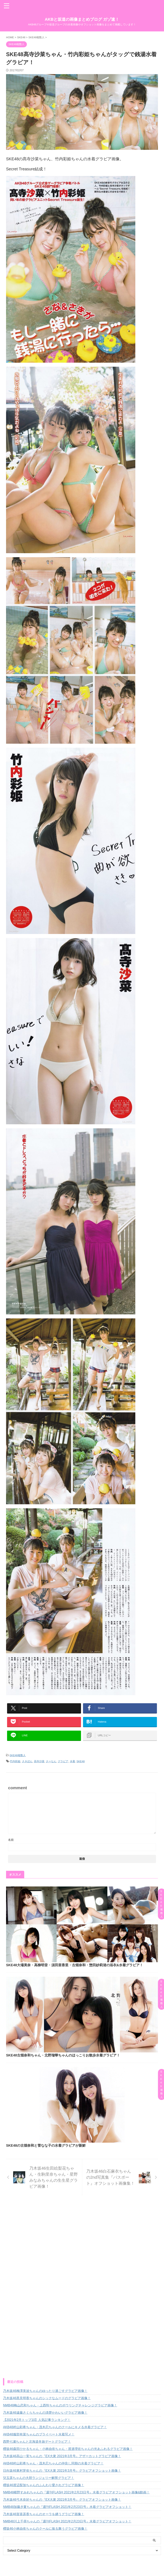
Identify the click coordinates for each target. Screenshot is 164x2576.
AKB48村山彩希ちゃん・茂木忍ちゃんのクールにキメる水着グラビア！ (55, 2278)
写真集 (87, 2549)
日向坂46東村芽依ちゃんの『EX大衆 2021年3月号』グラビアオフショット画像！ (62, 2321)
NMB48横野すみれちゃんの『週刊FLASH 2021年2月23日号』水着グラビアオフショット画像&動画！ (76, 2343)
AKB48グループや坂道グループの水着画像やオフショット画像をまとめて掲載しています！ (82, 2564)
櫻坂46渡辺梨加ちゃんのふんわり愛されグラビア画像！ (43, 2336)
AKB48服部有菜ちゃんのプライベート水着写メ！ (39, 2285)
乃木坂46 (74, 2549)
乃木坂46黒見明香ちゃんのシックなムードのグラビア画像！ (47, 2249)
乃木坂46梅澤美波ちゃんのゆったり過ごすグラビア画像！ (45, 2241)
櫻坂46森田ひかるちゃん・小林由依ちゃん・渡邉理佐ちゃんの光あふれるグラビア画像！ (68, 2299)
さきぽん (27, 1767)
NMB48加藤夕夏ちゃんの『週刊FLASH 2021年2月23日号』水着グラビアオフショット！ (67, 2357)
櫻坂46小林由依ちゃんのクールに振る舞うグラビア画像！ (45, 2379)
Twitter (99, 2549)
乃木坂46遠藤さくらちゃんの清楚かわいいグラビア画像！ (45, 2263)
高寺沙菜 (39, 1767)
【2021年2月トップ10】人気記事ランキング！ (36, 2270)
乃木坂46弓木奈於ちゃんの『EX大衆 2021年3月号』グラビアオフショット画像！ (62, 2350)
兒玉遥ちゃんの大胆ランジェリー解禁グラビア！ (38, 2328)
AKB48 (59, 2549)
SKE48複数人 (17, 1761)
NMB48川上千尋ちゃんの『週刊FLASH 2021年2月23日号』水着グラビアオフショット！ (67, 2372)
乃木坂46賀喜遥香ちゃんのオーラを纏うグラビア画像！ (43, 2365)
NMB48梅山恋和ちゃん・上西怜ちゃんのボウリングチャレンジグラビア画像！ (60, 2256)
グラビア (63, 1767)
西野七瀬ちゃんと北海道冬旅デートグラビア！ (37, 2292)
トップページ (43, 2549)
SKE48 (81, 1767)
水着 (72, 1767)
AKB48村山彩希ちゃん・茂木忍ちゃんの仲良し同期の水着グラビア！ (53, 2314)
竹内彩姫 (15, 1767)
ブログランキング (118, 2549)
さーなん (51, 1767)
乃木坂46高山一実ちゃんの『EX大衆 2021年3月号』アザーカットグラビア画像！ (62, 2307)
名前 (11, 1845)
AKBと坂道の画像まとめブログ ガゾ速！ (82, 19)
